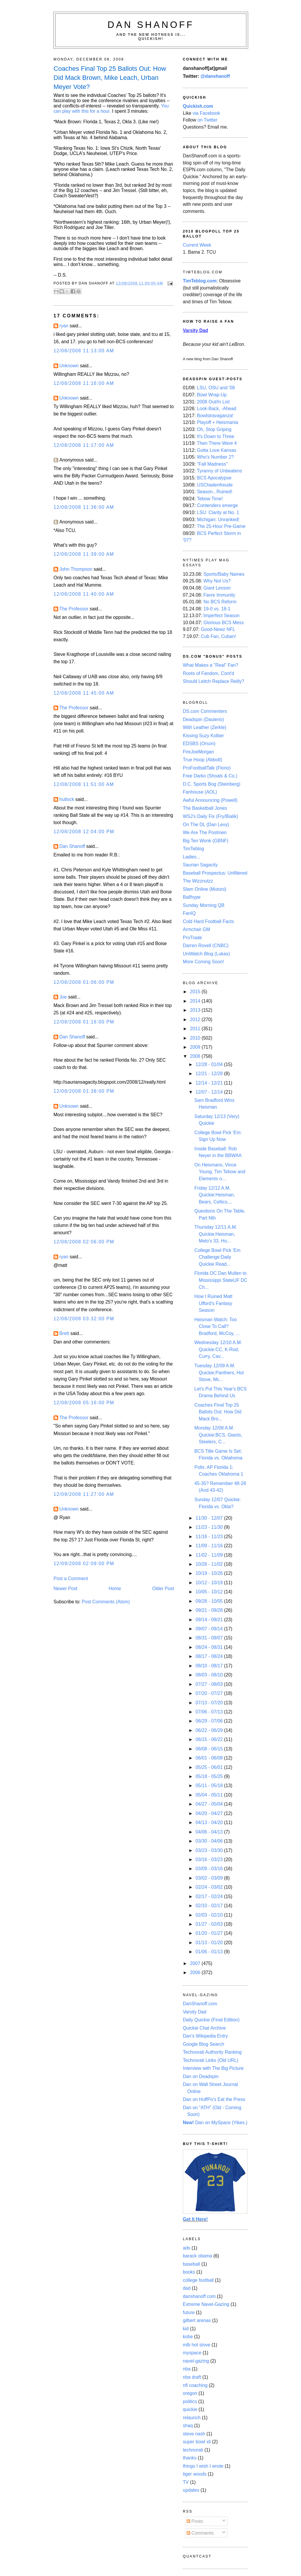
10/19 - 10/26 (209, 1573)
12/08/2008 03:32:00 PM (83, 1318)
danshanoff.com (199, 2296)
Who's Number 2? (215, 456)
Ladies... (191, 856)
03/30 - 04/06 (209, 1840)
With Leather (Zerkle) (204, 727)
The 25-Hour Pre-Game (221, 526)
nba (186, 2368)
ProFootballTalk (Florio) (206, 767)
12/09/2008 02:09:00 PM (83, 1563)
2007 (195, 1963)
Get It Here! (195, 2219)
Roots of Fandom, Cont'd (208, 673)
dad (186, 2288)
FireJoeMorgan (198, 751)
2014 (195, 1001)
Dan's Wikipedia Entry (205, 2035)
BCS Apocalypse (214, 477)
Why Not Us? (217, 580)
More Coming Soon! (203, 961)
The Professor (73, 608)
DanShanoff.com (200, 2003)
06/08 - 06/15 (209, 1748)
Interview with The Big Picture (213, 2068)
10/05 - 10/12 (209, 1591)
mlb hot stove (196, 2344)
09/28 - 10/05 (209, 1601)
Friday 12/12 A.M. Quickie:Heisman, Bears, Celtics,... (214, 1195)
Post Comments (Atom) (106, 1601)
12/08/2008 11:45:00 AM (83, 693)
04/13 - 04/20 (209, 1822)
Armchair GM (196, 929)
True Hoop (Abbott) (202, 759)
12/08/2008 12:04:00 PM (83, 831)
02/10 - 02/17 (209, 1905)
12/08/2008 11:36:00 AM (83, 507)
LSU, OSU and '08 (216, 387)
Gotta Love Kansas (216, 450)
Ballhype (191, 897)
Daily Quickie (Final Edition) (211, 2019)
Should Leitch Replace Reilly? (213, 681)
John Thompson (75, 569)
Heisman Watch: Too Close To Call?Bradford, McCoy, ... (217, 1326)
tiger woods (194, 2473)
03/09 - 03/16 (209, 1868)
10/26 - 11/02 (209, 1564)
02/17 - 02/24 (209, 1896)
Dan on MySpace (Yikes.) (215, 2122)
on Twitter (208, 119)
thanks (189, 2457)
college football (198, 2280)
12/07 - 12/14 (209, 1092)
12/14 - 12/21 (209, 1082)
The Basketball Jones (205, 808)
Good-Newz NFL (218, 629)
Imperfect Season (221, 615)
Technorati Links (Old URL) (210, 2060)
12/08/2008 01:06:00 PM (83, 982)
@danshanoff (215, 76)
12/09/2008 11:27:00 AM (83, 1494)
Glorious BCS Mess (223, 622)
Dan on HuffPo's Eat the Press (214, 2099)
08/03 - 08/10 (209, 1674)
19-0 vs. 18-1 (216, 608)
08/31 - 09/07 (209, 1637)
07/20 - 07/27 (209, 1693)
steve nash (194, 2433)
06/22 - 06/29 (209, 1730)
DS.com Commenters (205, 711)
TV (186, 2482)
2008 (195, 1056)
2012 (195, 1019)
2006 (195, 1972)
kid (186, 2328)
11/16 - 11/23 (209, 1536)
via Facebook (206, 113)
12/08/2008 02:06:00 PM (83, 1241)
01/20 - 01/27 (209, 1933)
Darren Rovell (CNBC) (205, 945)
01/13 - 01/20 (209, 1942)
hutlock (66, 799)
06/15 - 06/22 (209, 1739)
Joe (63, 996)
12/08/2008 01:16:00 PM (83, 1021)
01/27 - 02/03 (209, 1924)
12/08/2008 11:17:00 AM (83, 445)
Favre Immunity (219, 594)
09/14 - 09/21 (209, 1619)
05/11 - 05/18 (209, 1785)
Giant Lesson (217, 587)
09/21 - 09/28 (209, 1610)
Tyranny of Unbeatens (219, 470)
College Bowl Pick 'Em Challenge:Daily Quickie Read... (217, 1257)
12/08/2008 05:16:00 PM (83, 1402)
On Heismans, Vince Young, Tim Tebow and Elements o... (219, 1171)
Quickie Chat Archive (204, 2028)
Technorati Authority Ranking (212, 2052)
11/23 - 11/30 (209, 1527)
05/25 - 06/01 (209, 1767)
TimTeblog (193, 848)
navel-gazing (196, 2360)
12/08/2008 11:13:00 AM (83, 350)
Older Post (163, 1588)
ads (186, 2247)
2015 (195, 991)
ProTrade (192, 937)
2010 (195, 1038)
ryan (63, 325)
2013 (195, 1010)
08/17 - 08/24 (209, 1656)
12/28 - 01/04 (209, 1064)
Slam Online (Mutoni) (204, 889)
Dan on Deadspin (200, 2076)
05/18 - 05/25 (209, 1776)
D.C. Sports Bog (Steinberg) (211, 784)
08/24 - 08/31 (209, 1647)
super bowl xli (197, 2441)
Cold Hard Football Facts (208, 921)
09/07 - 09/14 (209, 1628)
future (189, 2312)
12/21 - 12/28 (209, 1073)
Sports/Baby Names (224, 574)
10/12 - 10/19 (209, 1582)
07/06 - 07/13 (209, 1711)
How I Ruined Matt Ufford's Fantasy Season (213, 1303)
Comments (200, 2532)
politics (190, 2401)
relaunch (191, 2417)
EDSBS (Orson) (199, 743)
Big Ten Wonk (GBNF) (205, 840)
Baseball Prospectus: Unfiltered (215, 873)
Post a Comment (70, 1578)
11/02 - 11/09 (209, 1555)
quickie (190, 2409)
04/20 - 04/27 (209, 1813)
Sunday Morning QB (204, 905)
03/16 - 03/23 (209, 1859)
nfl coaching (195, 2385)
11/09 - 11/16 (209, 1545)
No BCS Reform (220, 601)
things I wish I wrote (203, 2466)
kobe (188, 2336)
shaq (188, 2425)
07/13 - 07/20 (209, 1702)
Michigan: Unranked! (218, 519)
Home (115, 1588)
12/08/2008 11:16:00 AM (83, 383)
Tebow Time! (210, 498)
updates (191, 2490)
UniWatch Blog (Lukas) (206, 953)
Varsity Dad (194, 2011)
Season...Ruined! (215, 491)
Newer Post (65, 1588)
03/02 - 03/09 (209, 1877)
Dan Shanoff (151, 25)
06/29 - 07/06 (209, 1720)
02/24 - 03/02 (209, 1887)
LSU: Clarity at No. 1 (218, 512)
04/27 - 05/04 (209, 1803)
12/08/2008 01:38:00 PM (83, 1091)
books (189, 2271)
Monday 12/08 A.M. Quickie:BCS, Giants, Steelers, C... (218, 1434)
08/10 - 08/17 (209, 1665)
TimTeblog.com (200, 280)
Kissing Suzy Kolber (203, 735)
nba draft (192, 2377)
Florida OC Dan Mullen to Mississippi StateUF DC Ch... (220, 1280)
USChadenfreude (215, 484)
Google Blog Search (203, 2044)
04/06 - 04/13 (209, 1831)
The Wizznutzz (198, 880)
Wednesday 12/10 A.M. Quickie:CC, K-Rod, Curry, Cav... (218, 1349)
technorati (193, 2449)
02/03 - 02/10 (209, 1914)
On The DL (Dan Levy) (206, 824)
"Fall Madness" (212, 464)
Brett (64, 1333)
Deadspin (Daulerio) (203, 719)
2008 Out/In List (213, 401)
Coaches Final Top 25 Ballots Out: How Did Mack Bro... (217, 1412)
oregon (190, 2393)
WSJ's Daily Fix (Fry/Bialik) (210, 816)
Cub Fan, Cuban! (218, 636)
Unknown (69, 365)
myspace (192, 2352)
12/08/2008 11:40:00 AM (83, 594)
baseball (191, 2264)
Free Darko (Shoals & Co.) (210, 775)
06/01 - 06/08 (209, 1757)
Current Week (197, 245)
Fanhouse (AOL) (200, 791)
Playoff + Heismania (217, 422)
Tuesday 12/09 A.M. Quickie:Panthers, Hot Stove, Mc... (219, 1372)
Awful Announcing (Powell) (210, 800)
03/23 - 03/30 (209, 1850)
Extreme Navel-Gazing (206, 2304)
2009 (195, 1047)
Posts (195, 2521)
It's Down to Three (215, 436)
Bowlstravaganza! (215, 415)
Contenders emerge (217, 505)
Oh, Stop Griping (214, 429)
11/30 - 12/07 (209, 1518)
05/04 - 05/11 (209, 1794)
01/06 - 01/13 (209, 1951)
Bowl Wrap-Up (212, 394)
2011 (195, 1028)
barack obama (197, 2255)
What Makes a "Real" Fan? (210, 665)
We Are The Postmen (205, 832)
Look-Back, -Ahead (216, 408)
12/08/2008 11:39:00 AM (83, 554)
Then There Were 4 (217, 443)
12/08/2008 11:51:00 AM (83, 784)
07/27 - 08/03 (209, 1684)
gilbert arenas (197, 2320)
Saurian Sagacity (200, 864)
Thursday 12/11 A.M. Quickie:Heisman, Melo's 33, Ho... (215, 1234)
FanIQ (189, 913)
